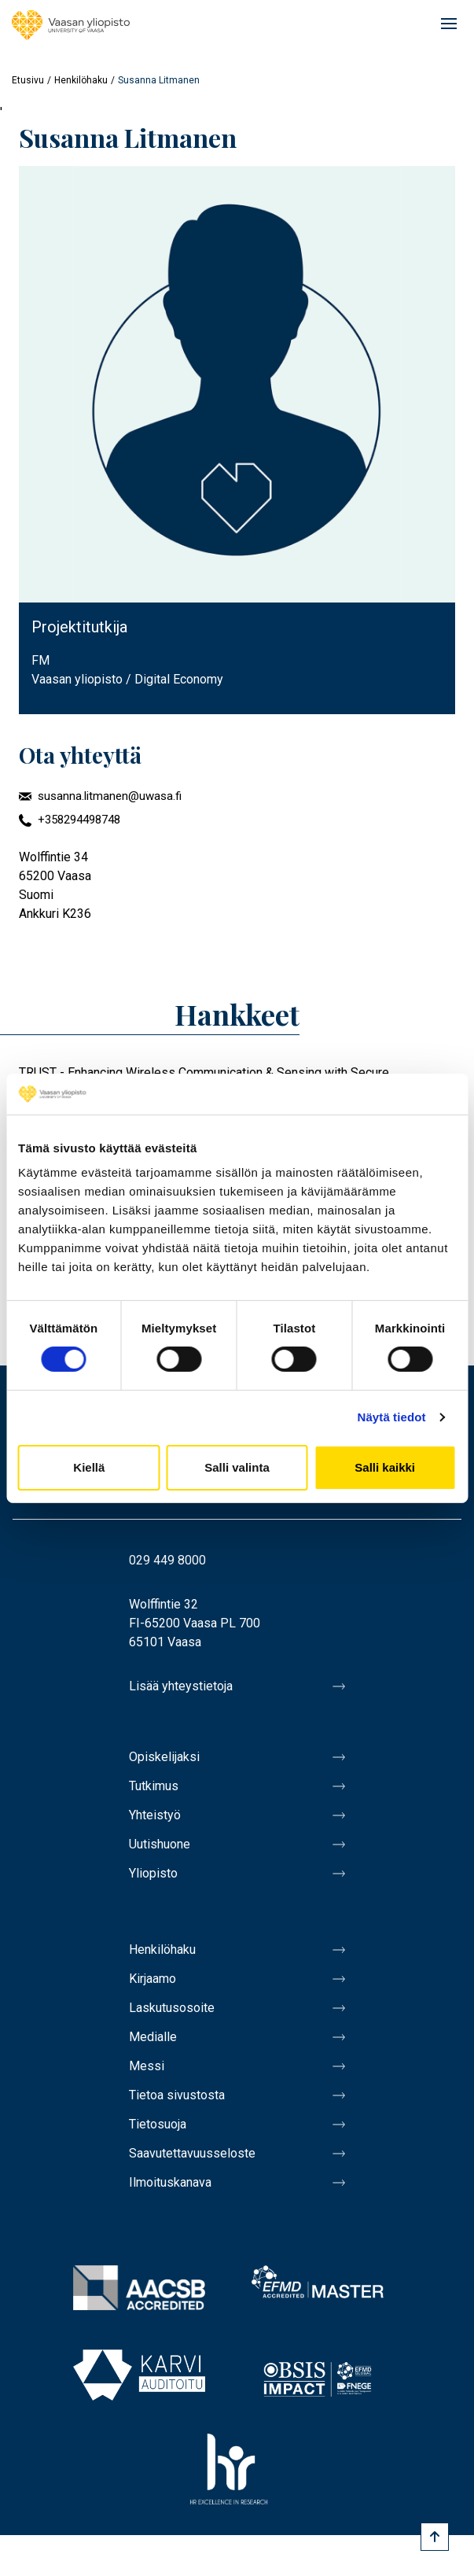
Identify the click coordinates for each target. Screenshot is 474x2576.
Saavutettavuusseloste (192, 2153)
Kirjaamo (152, 1978)
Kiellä (89, 1467)
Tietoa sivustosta (177, 2095)
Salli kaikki (385, 1467)
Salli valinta (237, 1467)
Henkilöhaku (81, 80)
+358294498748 (79, 820)
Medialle (153, 2036)
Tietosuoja (157, 2124)
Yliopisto (153, 1873)
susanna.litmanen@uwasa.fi (110, 796)
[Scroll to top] (435, 2537)
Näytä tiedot (392, 1417)
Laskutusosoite (172, 2007)
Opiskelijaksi (164, 1756)
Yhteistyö (155, 1815)
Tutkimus (153, 1785)
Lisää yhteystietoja (181, 1686)
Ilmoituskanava (170, 2182)
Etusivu (28, 80)
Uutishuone (159, 1844)
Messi (146, 2065)
